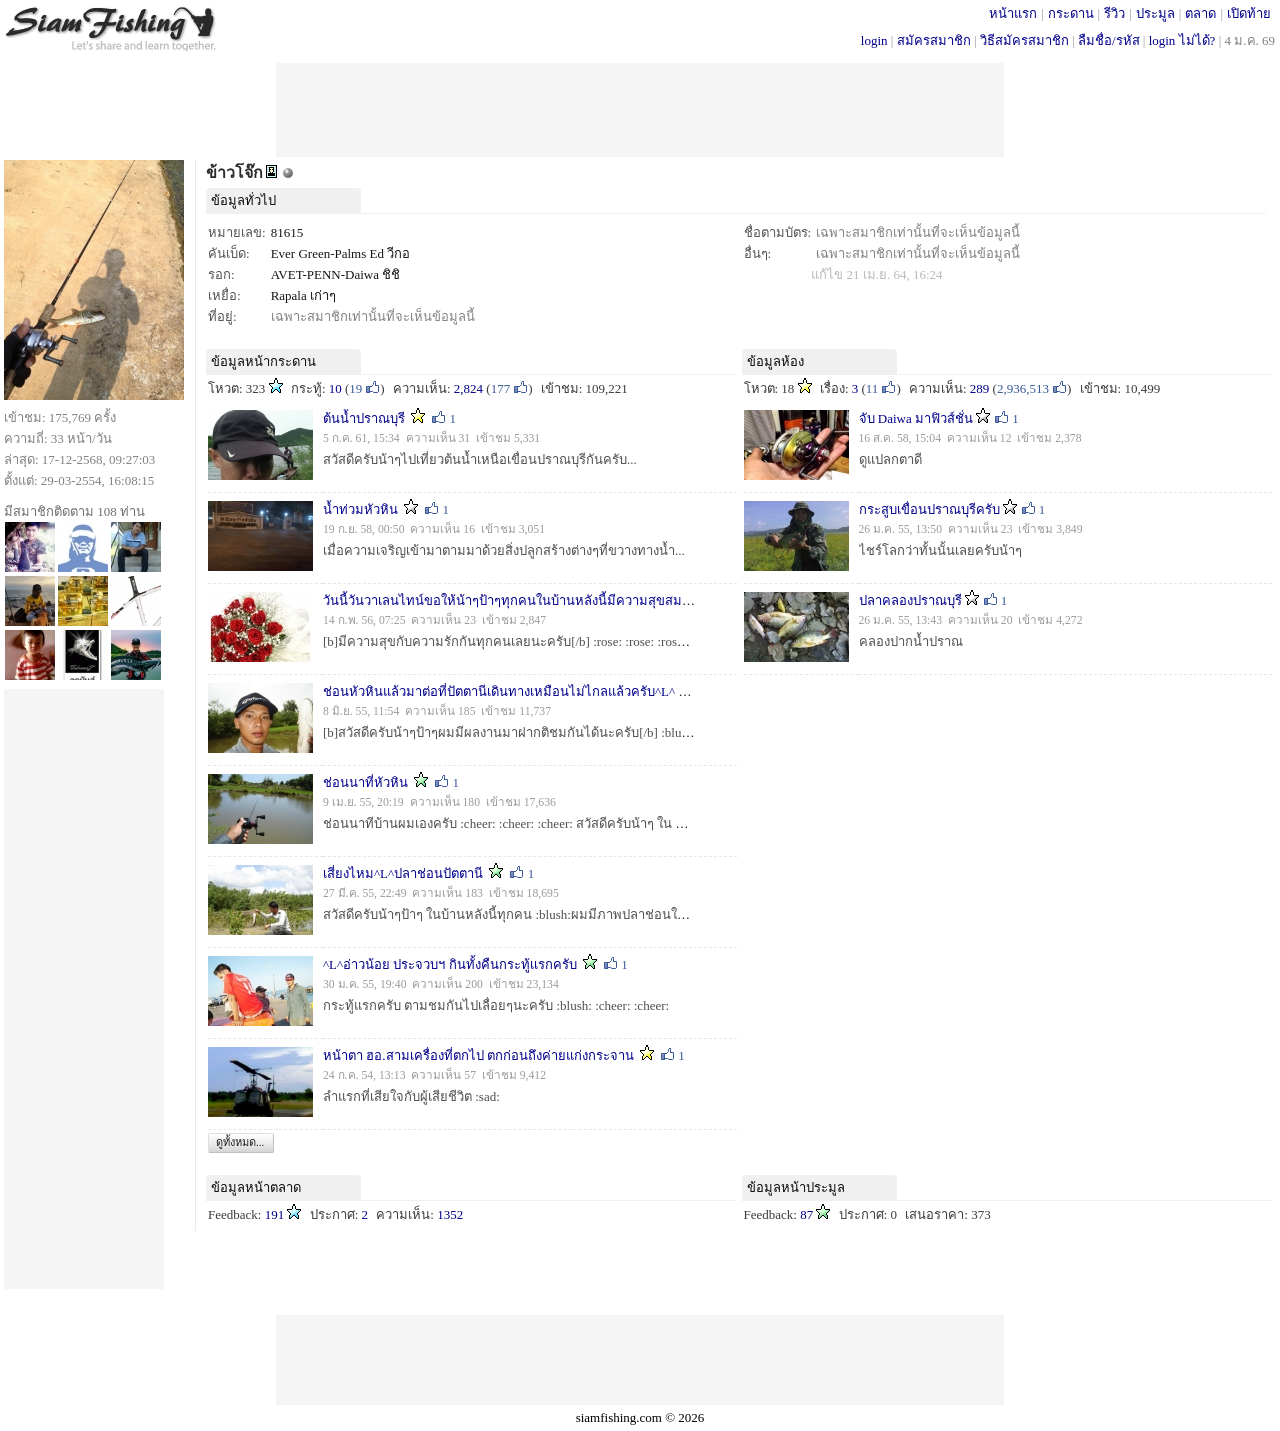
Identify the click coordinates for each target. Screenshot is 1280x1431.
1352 (450, 1214)
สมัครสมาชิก (934, 40)
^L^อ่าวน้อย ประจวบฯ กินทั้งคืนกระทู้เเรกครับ (450, 964)
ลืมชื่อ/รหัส (1109, 40)
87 (806, 1214)
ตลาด (1200, 13)
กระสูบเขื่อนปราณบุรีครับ (929, 509)
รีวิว (1114, 13)
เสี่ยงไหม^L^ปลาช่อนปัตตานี (403, 873)
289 (980, 388)
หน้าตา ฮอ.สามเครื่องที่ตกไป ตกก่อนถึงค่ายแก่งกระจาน (478, 1055)
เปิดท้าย (1249, 13)
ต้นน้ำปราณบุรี (364, 418)
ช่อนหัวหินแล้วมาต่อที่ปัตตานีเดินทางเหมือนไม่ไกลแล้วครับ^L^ (499, 691)
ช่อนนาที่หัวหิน (365, 782)
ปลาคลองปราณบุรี (910, 600)
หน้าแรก (1013, 13)
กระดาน (1071, 13)
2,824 (468, 388)
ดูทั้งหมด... (240, 1142)
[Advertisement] (640, 108)
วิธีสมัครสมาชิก (1024, 40)
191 (275, 1214)
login (874, 40)
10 (335, 388)
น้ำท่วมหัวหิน (360, 509)
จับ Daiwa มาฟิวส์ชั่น (916, 418)
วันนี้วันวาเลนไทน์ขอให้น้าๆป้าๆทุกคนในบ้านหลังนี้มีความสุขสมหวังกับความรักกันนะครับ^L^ (583, 600)
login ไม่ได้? (1182, 40)
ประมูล (1155, 13)
